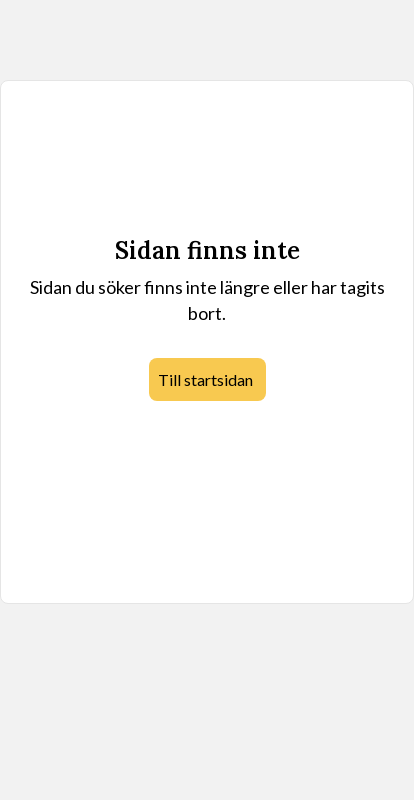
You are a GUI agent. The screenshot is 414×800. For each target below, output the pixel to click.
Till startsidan (205, 379)
